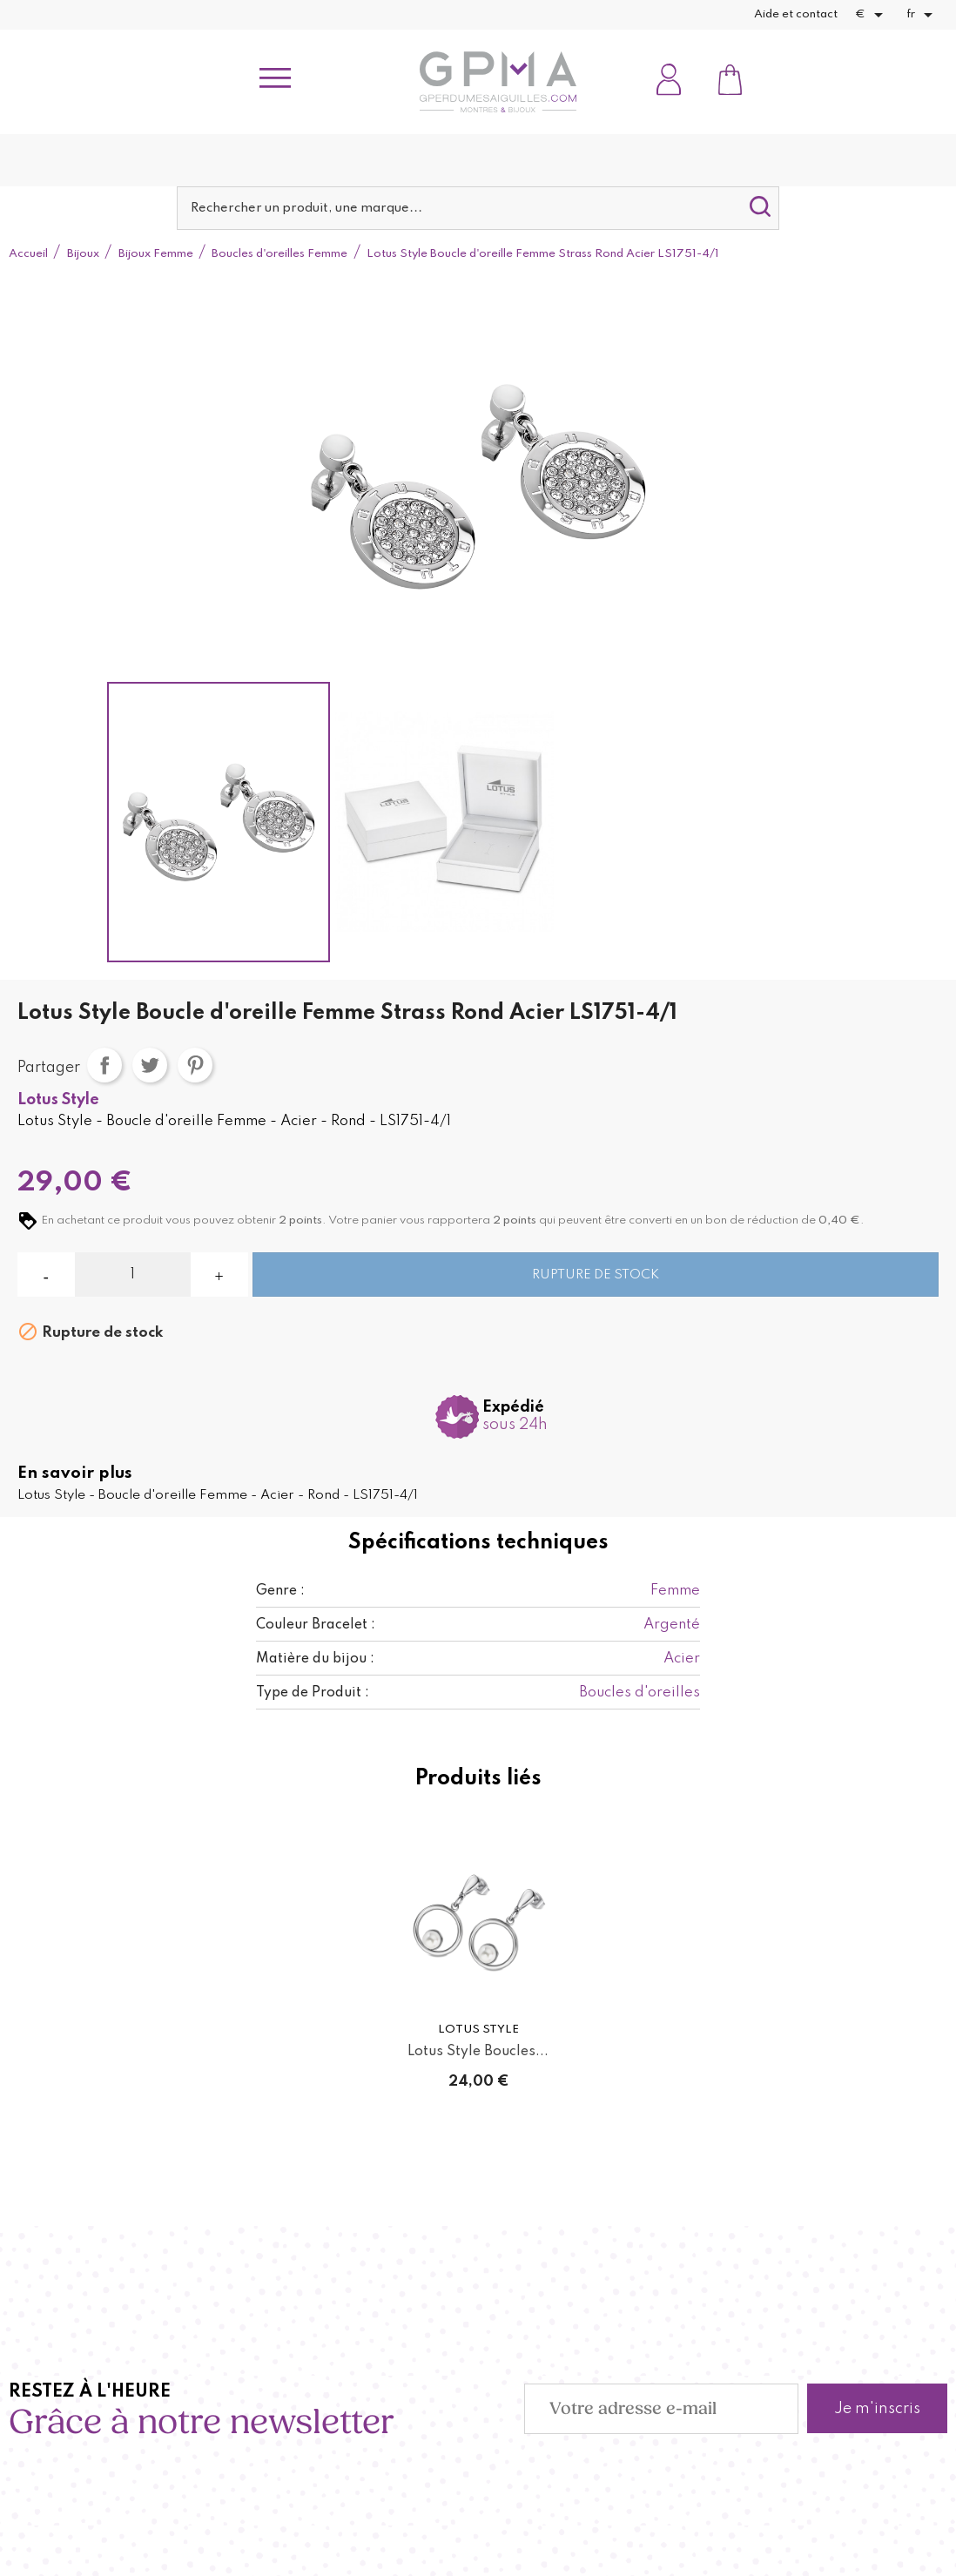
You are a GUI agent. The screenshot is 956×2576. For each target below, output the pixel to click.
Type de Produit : (312, 1693)
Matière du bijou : (315, 1659)
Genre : (280, 1591)
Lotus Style (58, 1100)
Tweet (149, 1065)
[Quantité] (132, 1275)
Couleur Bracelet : (315, 1625)
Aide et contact (796, 14)
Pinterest (195, 1065)
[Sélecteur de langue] (922, 14)
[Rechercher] (478, 208)
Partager (104, 1065)
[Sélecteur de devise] (872, 14)
